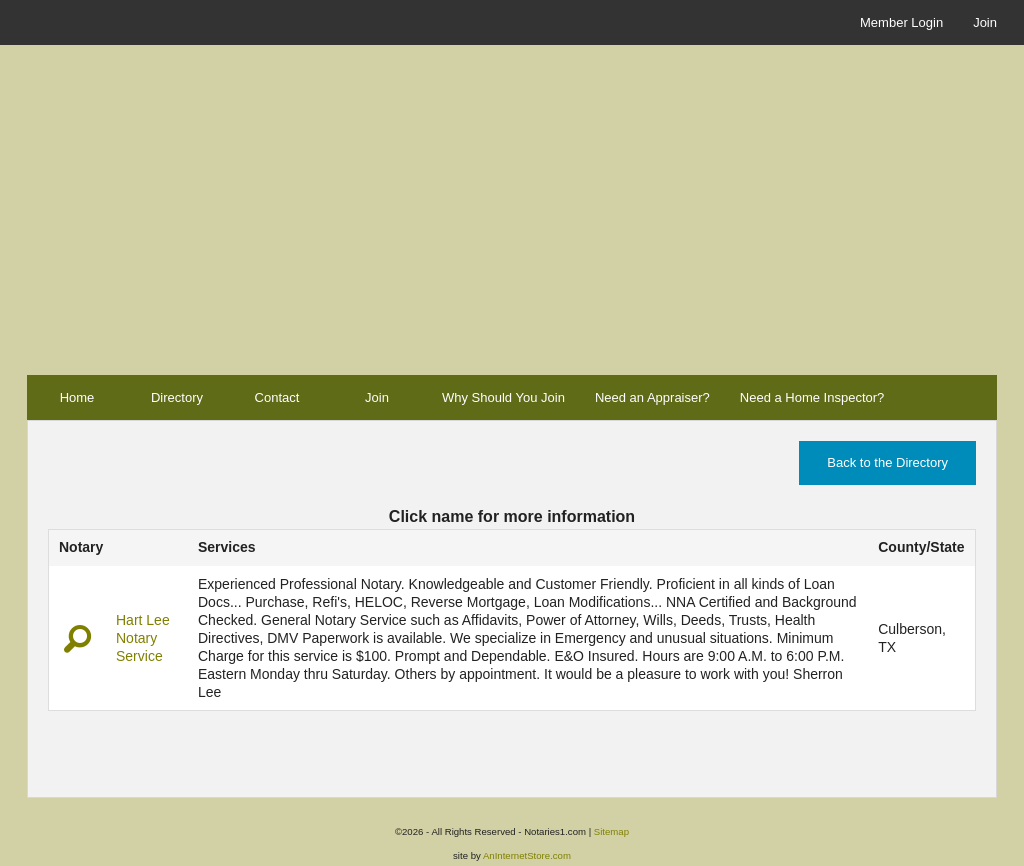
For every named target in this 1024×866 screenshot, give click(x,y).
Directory (177, 397)
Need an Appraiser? (652, 397)
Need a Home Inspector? (812, 397)
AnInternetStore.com (527, 855)
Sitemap (611, 831)
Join (985, 22)
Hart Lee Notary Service (143, 638)
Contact (277, 397)
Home (77, 397)
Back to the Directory (887, 462)
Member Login (901, 22)
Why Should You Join (503, 397)
